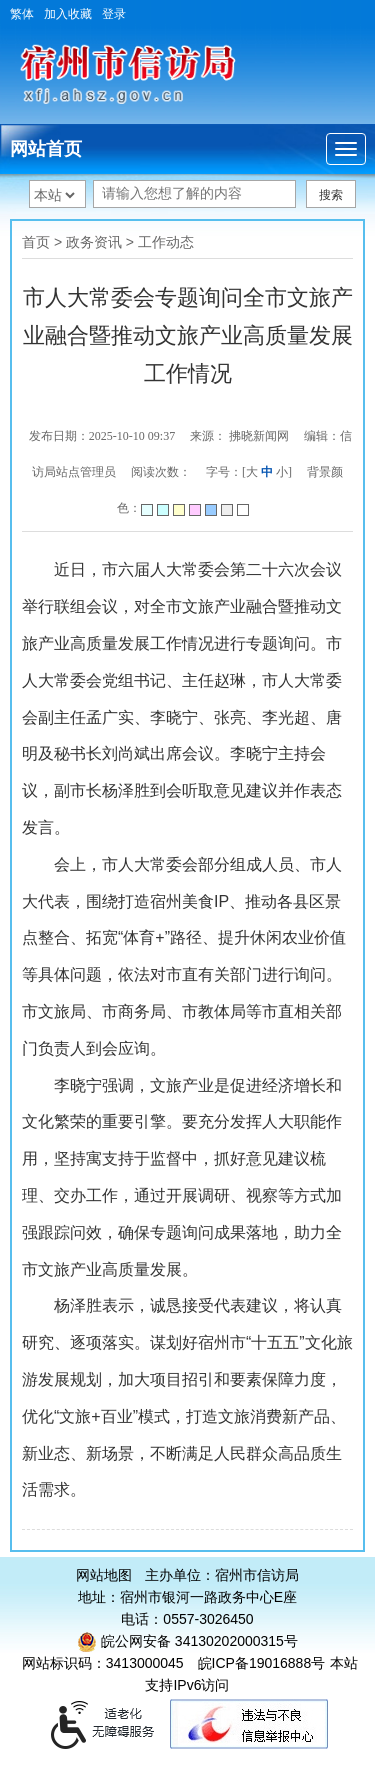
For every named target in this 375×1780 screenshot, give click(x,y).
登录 (114, 14)
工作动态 (166, 242)
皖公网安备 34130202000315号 (187, 1641)
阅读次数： (161, 472)
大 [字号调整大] (252, 472)
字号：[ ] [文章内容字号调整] (249, 472)
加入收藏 (68, 14)
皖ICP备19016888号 (262, 1663)
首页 (36, 242)
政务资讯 (94, 242)
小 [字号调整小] (282, 472)
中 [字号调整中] (267, 472)
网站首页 (46, 149)
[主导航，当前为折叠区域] (346, 149)
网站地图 (104, 1575)
